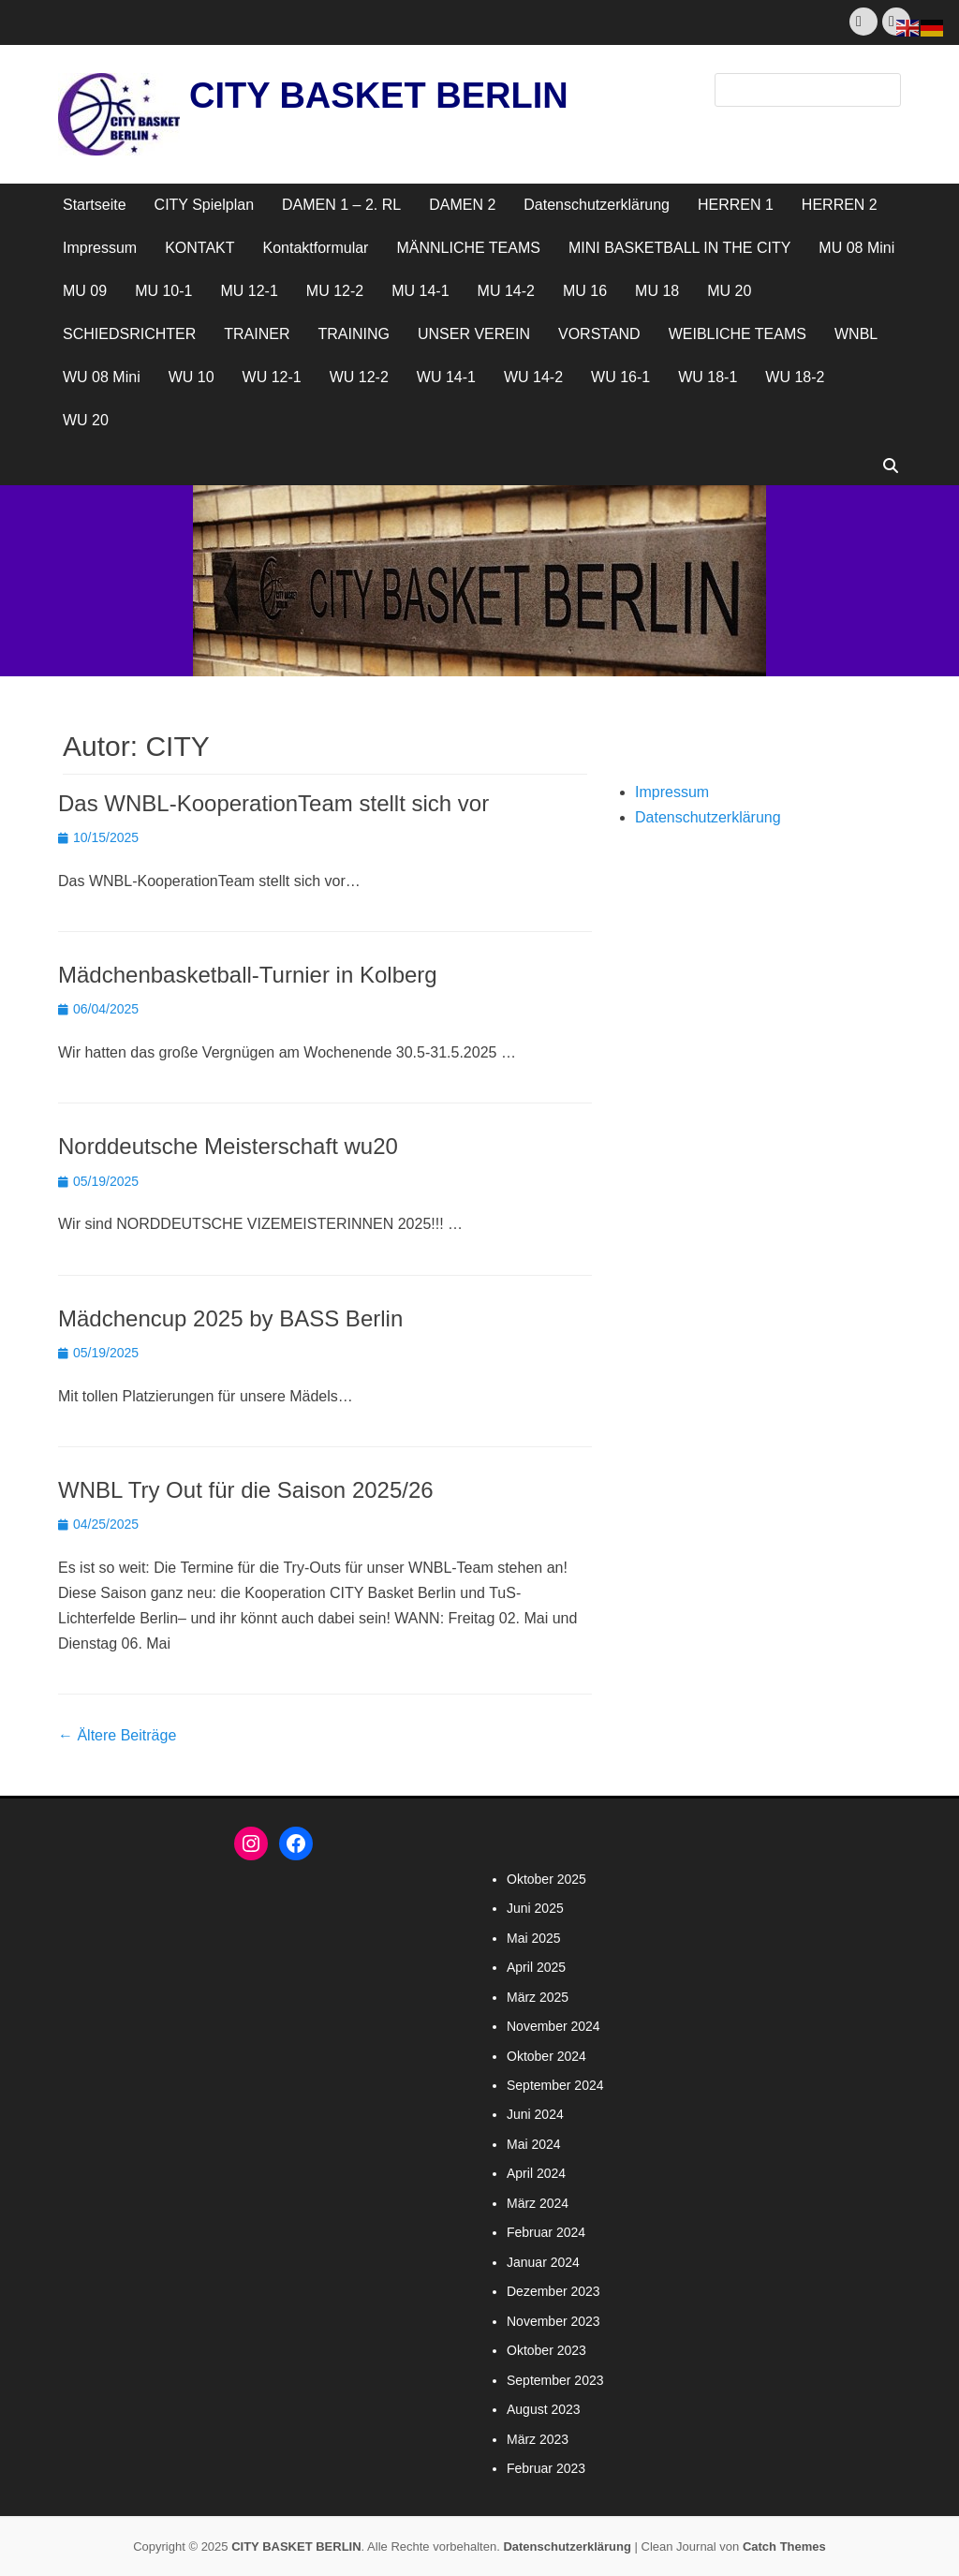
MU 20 (729, 291)
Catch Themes (784, 2546)
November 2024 (553, 2026)
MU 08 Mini (856, 248)
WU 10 (191, 377)
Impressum (100, 248)
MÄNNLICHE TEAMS (468, 248)
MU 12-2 (334, 291)
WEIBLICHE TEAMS (737, 334)
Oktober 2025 (546, 1879)
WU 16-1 (620, 377)
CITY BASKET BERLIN (378, 95)
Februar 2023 (546, 2468)
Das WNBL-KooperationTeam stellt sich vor (273, 803)
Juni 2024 (535, 2114)
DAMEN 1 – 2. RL (341, 205)
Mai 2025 (534, 1938)
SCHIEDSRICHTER (129, 334)
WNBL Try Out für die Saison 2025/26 (246, 1490)
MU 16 (585, 291)
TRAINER (256, 334)
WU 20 (86, 420)
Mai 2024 (534, 2144)
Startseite (94, 205)
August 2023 (544, 2409)
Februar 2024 (546, 2232)
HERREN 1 (736, 205)
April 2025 (536, 1967)
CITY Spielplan (204, 205)
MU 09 (85, 291)
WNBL (856, 334)
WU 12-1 (272, 377)
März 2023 (537, 2439)
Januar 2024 (543, 2262)
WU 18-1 (707, 377)
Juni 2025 (535, 1908)
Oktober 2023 (546, 2350)
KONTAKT (199, 248)
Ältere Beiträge (117, 1735)
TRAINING (353, 334)
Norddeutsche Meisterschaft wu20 (228, 1146)
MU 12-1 (248, 291)
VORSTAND (599, 334)
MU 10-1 (163, 291)
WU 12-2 (359, 377)
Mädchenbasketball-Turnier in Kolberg (247, 974)
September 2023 (555, 2380)
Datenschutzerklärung (597, 205)
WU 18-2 (794, 377)
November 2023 (553, 2321)
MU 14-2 (506, 291)
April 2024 (536, 2173)
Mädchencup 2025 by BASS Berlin (230, 1318)
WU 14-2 (533, 377)
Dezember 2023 (553, 2291)
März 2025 (537, 1997)
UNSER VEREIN (474, 334)
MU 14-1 (420, 291)
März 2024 (537, 2203)
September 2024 (555, 2085)
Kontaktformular (316, 248)
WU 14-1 (446, 377)
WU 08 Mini (101, 377)
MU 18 (657, 291)
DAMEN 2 (462, 205)
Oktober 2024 (546, 2056)
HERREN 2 (840, 205)
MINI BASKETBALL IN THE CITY (679, 248)
